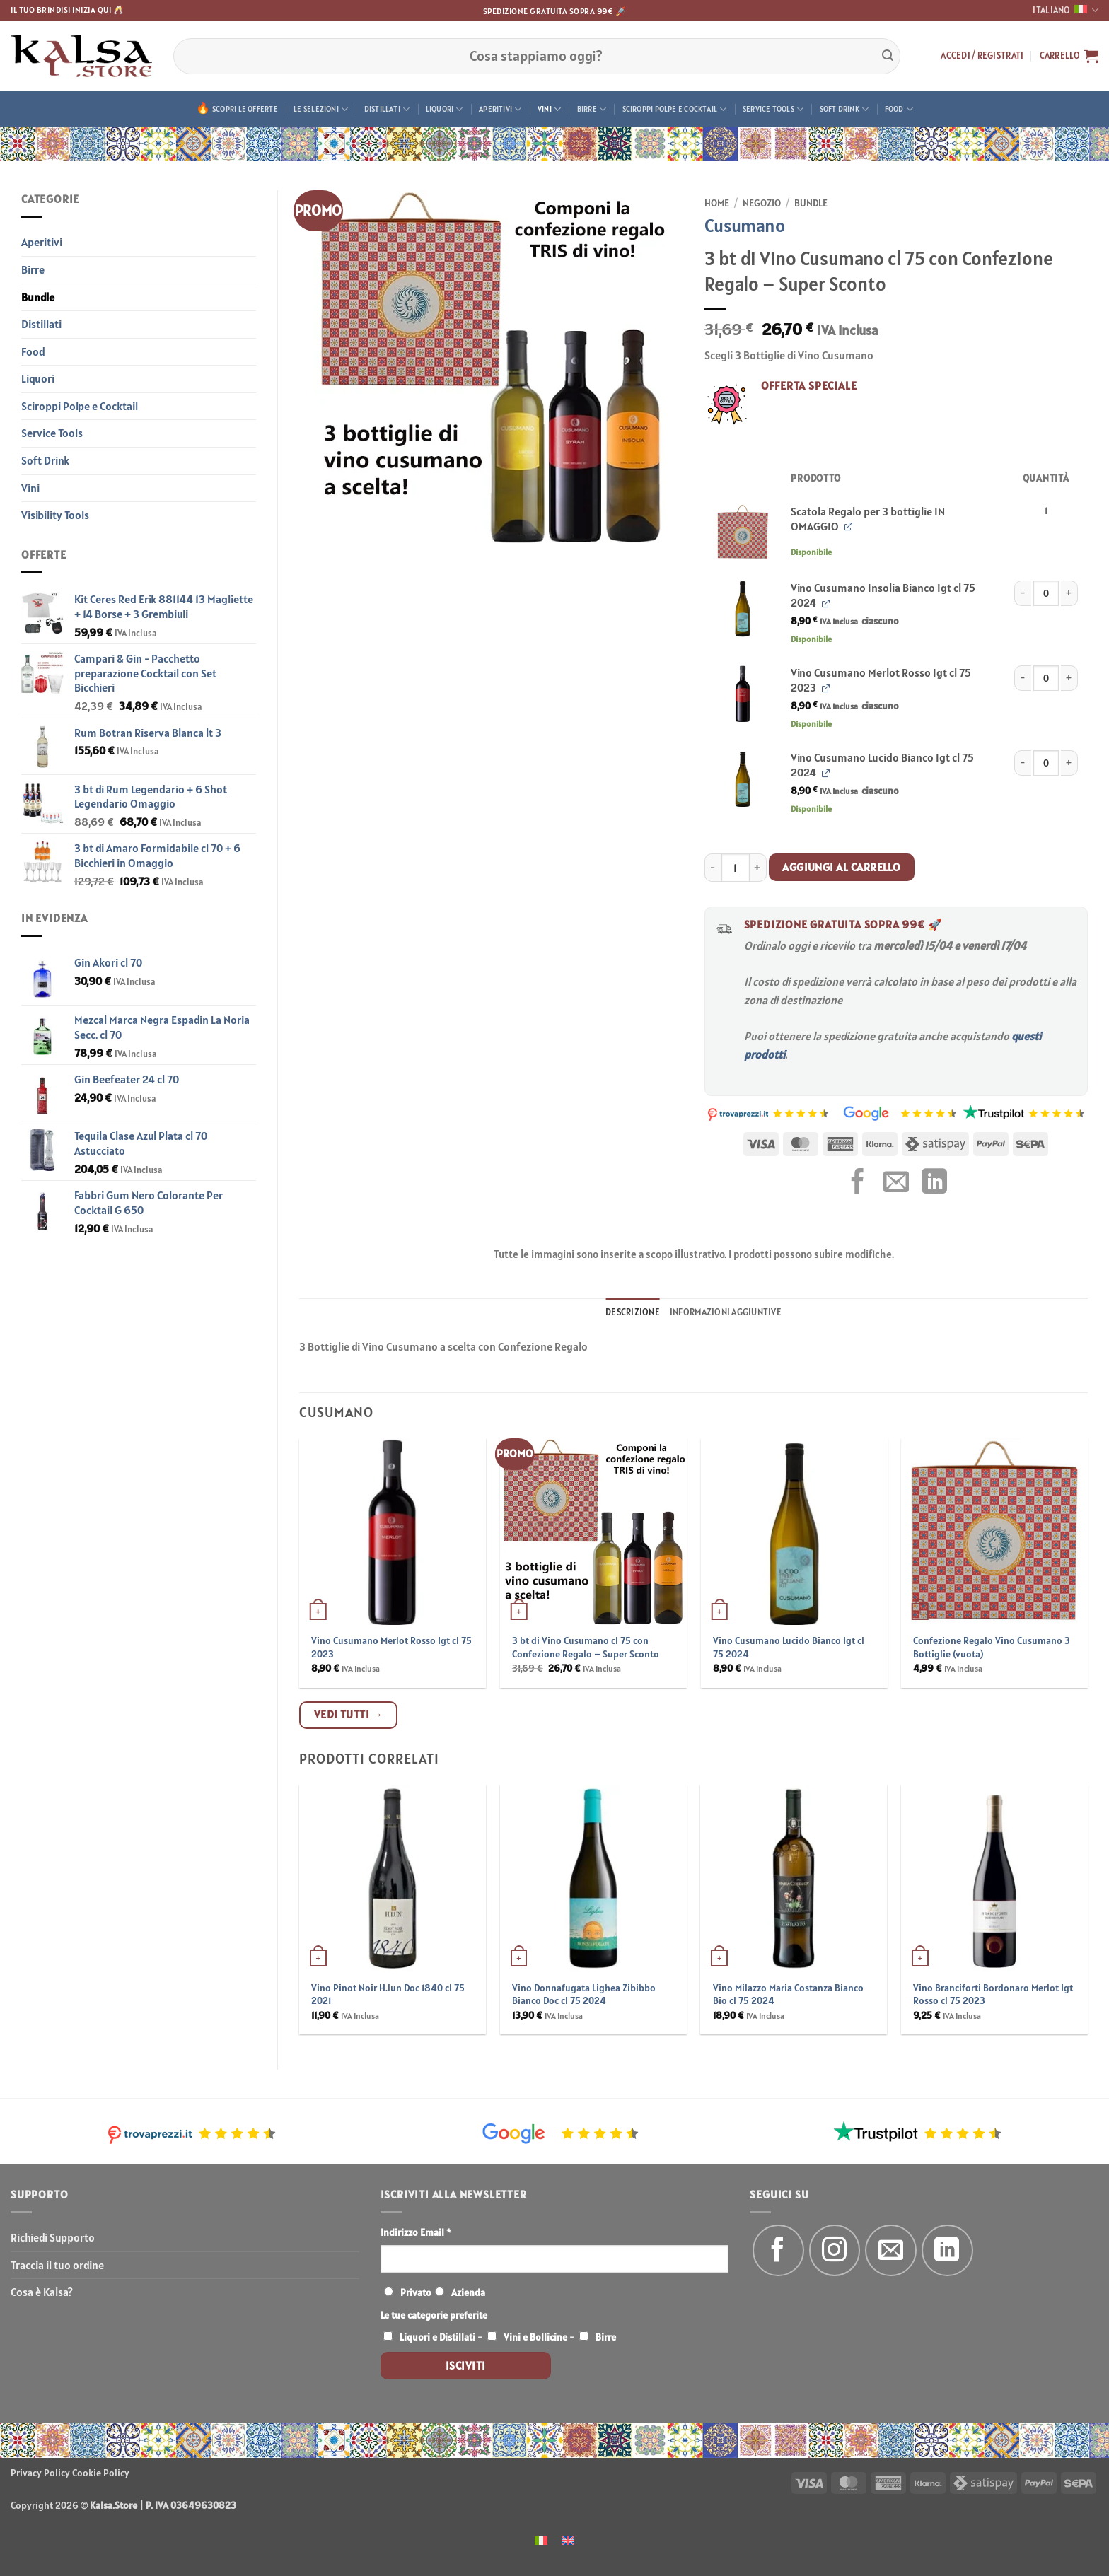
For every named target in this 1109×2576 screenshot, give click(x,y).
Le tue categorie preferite (434, 2315)
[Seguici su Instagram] (835, 2250)
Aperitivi (500, 109)
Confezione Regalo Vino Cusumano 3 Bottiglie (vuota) (991, 1647)
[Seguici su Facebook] (778, 2250)
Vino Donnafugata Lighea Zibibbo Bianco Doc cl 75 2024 (584, 1994)
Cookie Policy (100, 2472)
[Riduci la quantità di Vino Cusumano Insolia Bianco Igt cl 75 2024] (1022, 593)
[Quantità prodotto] (1046, 593)
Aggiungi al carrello (841, 867)
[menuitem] (541, 2539)
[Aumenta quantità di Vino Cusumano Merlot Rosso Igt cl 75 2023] (1069, 678)
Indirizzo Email (416, 2232)
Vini (549, 109)
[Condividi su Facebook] (858, 1183)
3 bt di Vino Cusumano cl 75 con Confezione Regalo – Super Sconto (585, 1647)
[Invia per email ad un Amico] (896, 1183)
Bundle (37, 297)
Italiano (1065, 10)
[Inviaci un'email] (891, 2250)
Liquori (444, 109)
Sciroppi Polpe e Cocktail (674, 109)
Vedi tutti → (348, 1714)
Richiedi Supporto (53, 2237)
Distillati (387, 109)
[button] (982, 56)
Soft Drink (844, 109)
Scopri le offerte (245, 109)
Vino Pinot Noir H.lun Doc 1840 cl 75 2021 (388, 1994)
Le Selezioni (321, 109)
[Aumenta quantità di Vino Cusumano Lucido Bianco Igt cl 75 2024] (1069, 763)
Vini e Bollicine (535, 2337)
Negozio (762, 203)
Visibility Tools (55, 515)
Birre (592, 109)
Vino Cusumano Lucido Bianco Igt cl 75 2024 (788, 1647)
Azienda (468, 2292)
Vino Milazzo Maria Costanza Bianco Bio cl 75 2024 (788, 1994)
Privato (415, 2292)
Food (899, 109)
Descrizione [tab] (632, 1312)
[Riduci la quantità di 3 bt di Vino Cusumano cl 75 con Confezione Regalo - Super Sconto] (712, 867)
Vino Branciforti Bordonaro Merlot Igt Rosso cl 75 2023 (993, 1994)
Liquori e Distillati (437, 2337)
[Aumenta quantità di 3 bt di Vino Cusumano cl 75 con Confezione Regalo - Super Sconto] (758, 867)
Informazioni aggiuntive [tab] (726, 1312)
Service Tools (773, 109)
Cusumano (744, 225)
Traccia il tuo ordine (57, 2265)
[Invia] (888, 56)
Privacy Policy (40, 2472)
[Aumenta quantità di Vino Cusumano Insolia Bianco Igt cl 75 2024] (1069, 593)
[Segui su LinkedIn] (947, 2250)
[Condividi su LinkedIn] (934, 1183)
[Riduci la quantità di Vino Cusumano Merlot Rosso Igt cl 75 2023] (1022, 678)
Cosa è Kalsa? (42, 2292)
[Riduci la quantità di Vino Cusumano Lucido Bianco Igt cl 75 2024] (1022, 763)
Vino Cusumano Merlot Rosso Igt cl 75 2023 (391, 1647)
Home (716, 203)
